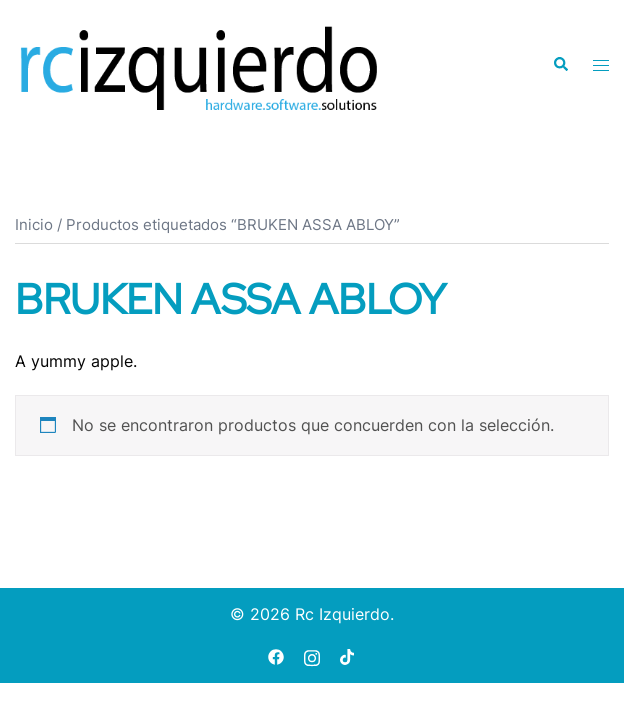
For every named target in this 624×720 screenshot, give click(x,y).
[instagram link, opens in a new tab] (312, 656)
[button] (560, 65)
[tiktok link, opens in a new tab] (348, 656)
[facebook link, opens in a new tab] (276, 656)
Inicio (34, 225)
